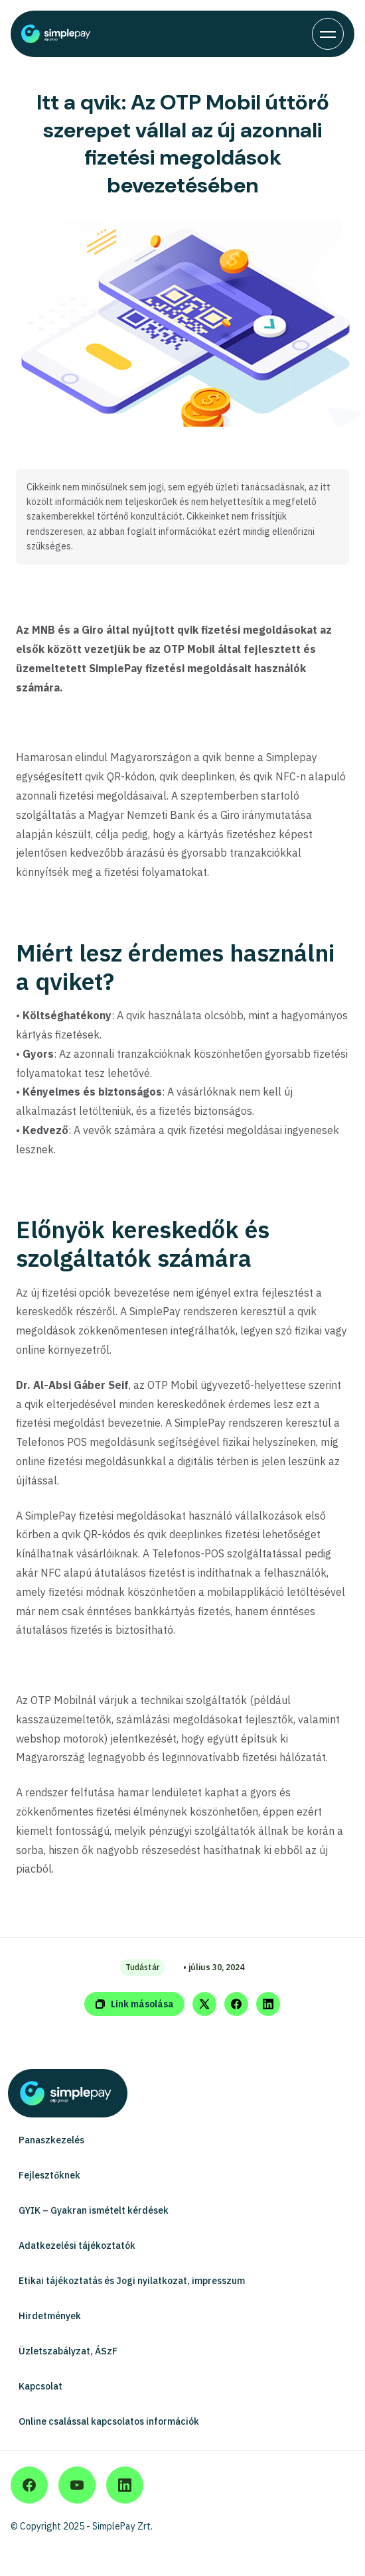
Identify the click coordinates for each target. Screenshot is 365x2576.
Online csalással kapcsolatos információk (109, 2421)
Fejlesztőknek (49, 2175)
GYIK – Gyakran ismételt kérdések (94, 2210)
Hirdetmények (50, 2316)
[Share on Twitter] (204, 2004)
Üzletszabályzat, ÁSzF (68, 2351)
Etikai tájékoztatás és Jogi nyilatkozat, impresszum (132, 2281)
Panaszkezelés (51, 2140)
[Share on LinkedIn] (268, 2004)
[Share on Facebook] (236, 2004)
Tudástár (142, 1967)
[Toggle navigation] (328, 34)
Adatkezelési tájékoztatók (77, 2246)
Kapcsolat (40, 2386)
